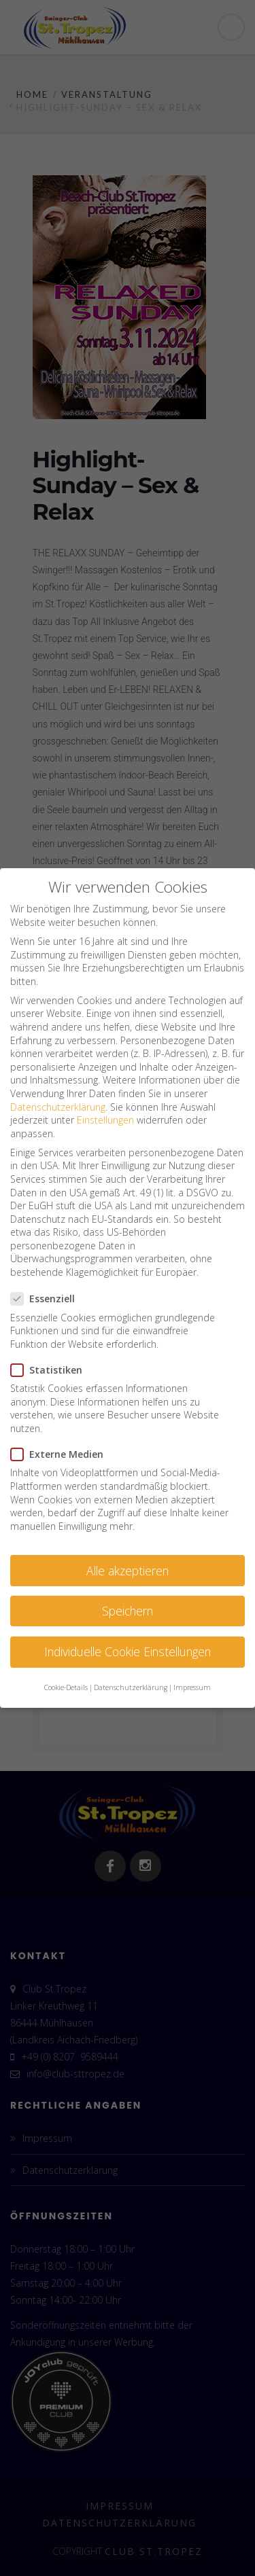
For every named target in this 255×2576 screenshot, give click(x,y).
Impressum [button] (192, 1687)
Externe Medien (61, 1454)
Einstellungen (105, 1119)
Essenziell (47, 1298)
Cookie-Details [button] (66, 1687)
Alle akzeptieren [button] (127, 1570)
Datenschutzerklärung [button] (130, 1687)
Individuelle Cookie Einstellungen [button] (127, 1651)
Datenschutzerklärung (57, 1107)
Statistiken (50, 1369)
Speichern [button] (127, 1611)
